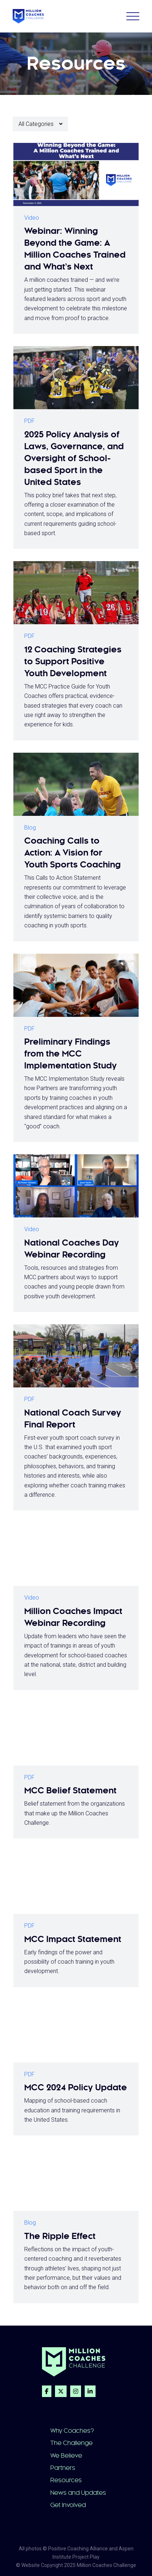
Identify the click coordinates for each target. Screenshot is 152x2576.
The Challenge (71, 2443)
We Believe (66, 2455)
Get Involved (68, 2505)
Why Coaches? (72, 2430)
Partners (62, 2468)
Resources (66, 2480)
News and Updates (78, 2492)
